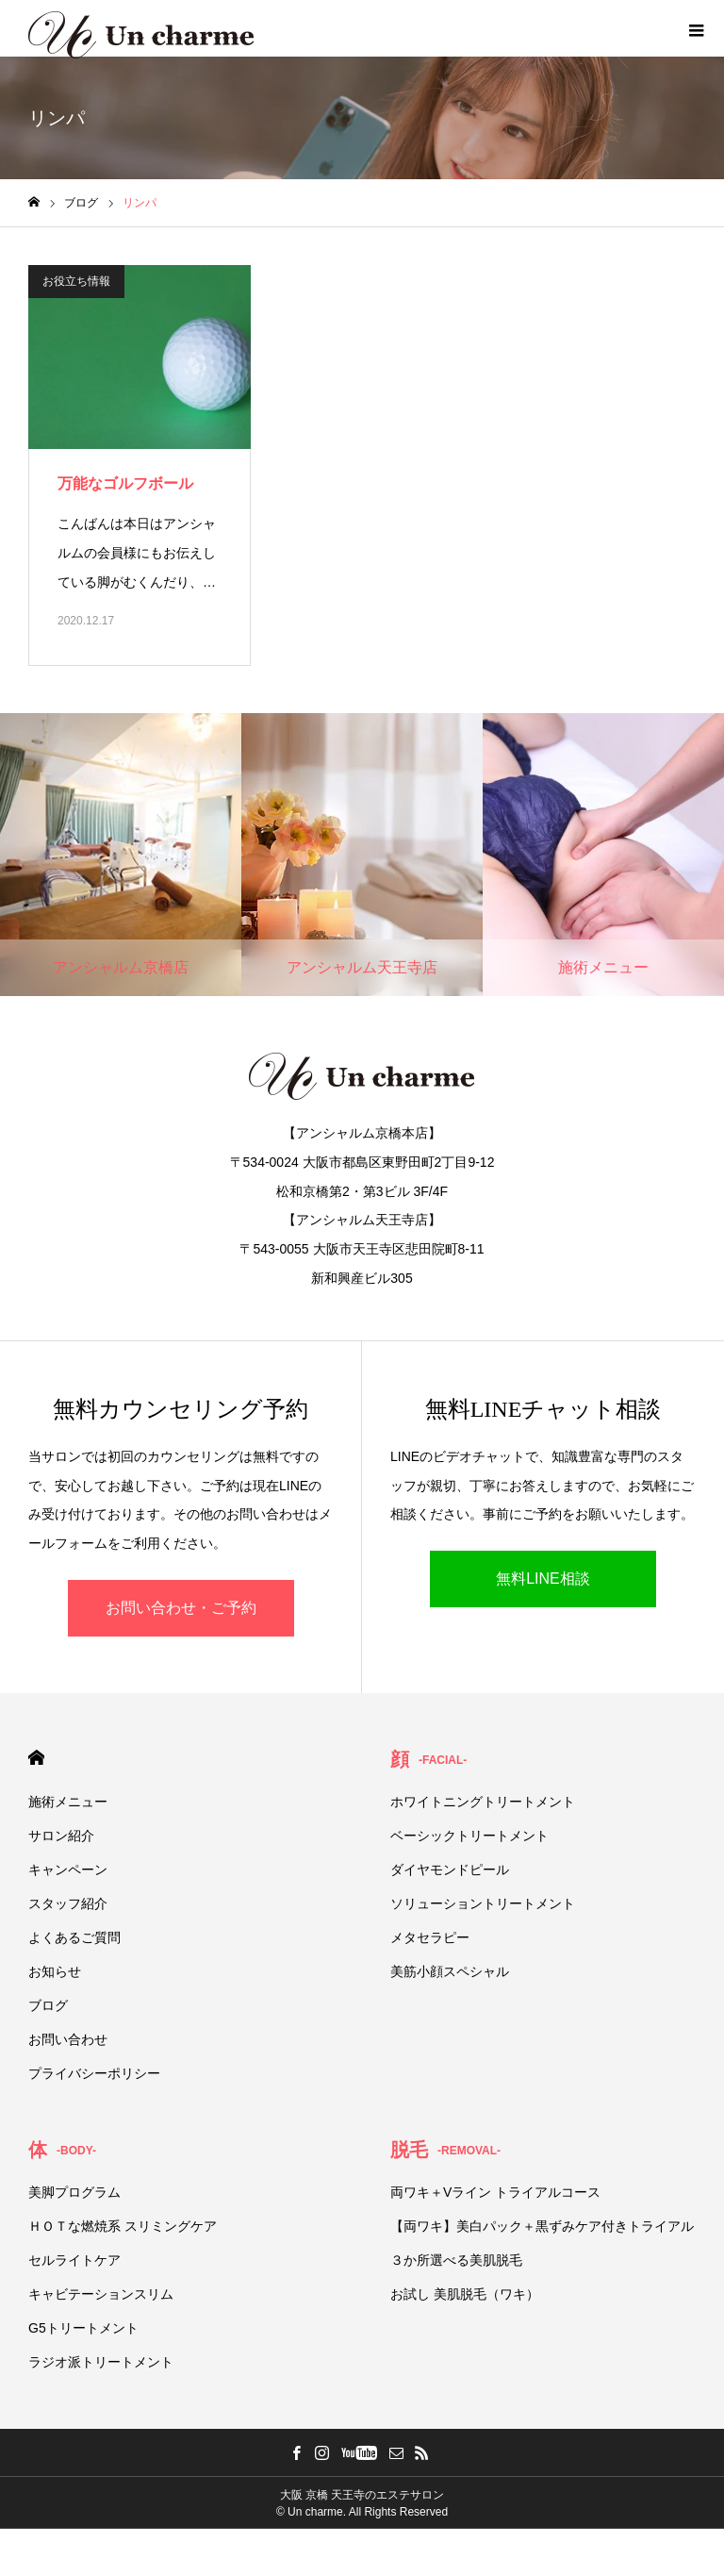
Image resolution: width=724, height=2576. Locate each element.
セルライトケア (74, 2260)
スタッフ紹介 (67, 1903)
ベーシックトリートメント (469, 1835)
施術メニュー (67, 1801)
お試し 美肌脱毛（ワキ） (464, 2294)
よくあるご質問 (74, 1937)
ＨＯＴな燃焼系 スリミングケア (122, 2226)
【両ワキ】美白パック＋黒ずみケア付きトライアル (542, 2226)
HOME (36, 1758)
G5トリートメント (83, 2327)
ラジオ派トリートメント (100, 2361)
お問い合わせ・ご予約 (181, 1608)
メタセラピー (429, 1937)
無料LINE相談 (543, 1579)
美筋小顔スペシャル (449, 1971)
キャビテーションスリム (100, 2294)
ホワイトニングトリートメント (482, 1801)
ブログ (48, 2005)
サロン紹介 (61, 1835)
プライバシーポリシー (94, 2073)
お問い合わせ (67, 2039)
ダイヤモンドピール (449, 1869)
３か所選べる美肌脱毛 (456, 2260)
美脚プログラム (74, 2192)
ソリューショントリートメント (482, 1903)
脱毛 (445, 2149)
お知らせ (54, 1971)
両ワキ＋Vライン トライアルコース (495, 2192)
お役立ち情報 (76, 281)
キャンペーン (67, 1869)
